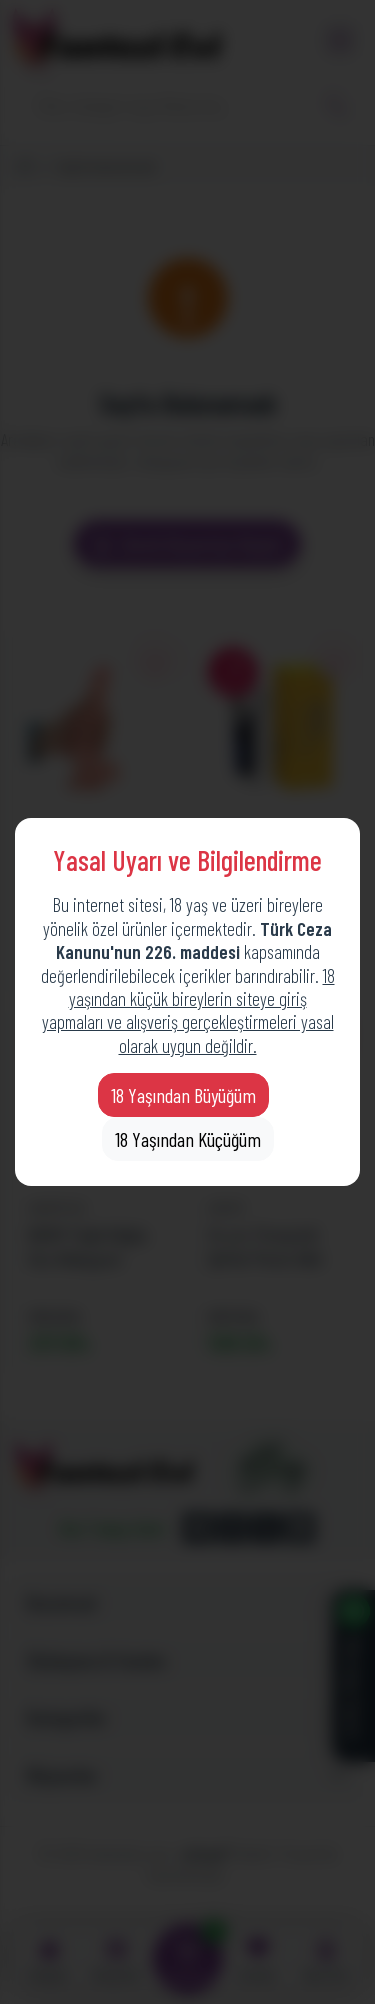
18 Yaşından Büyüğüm (183, 1095)
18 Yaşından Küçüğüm (188, 1139)
